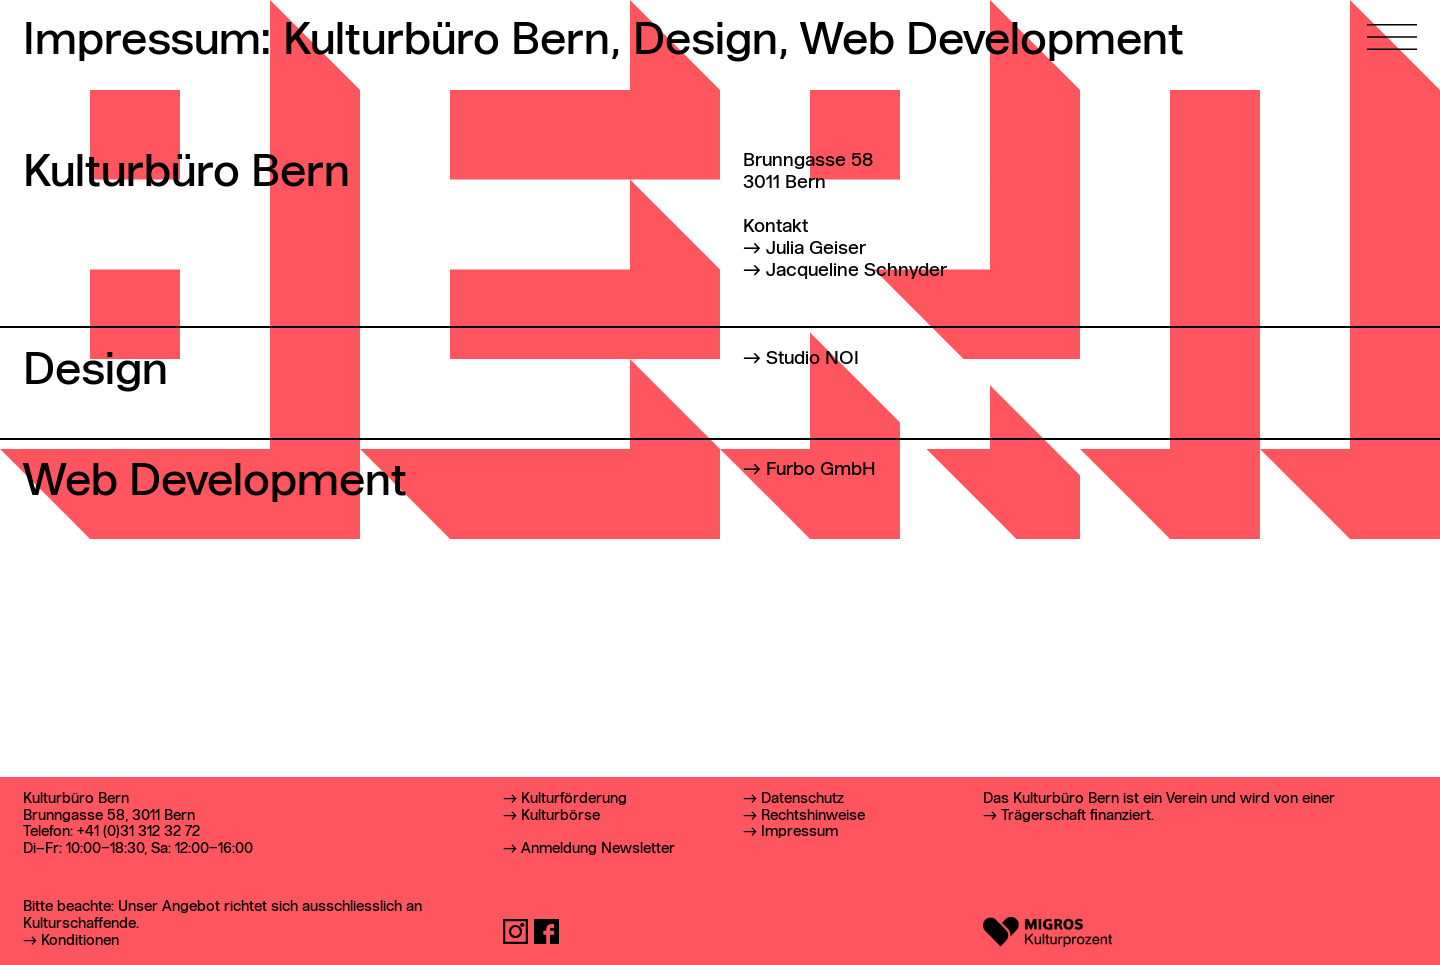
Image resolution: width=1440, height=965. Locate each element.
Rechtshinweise (813, 816)
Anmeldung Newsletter (598, 849)
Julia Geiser (816, 249)
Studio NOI (812, 359)
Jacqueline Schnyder (856, 271)
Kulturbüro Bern (451, 42)
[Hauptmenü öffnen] (1392, 25)
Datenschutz (802, 799)
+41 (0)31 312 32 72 (138, 832)
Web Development (992, 41)
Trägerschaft (1043, 816)
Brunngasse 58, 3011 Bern (109, 816)
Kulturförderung (574, 799)
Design (710, 42)
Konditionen (80, 941)
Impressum (799, 832)
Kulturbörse (560, 816)
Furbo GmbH (821, 470)
